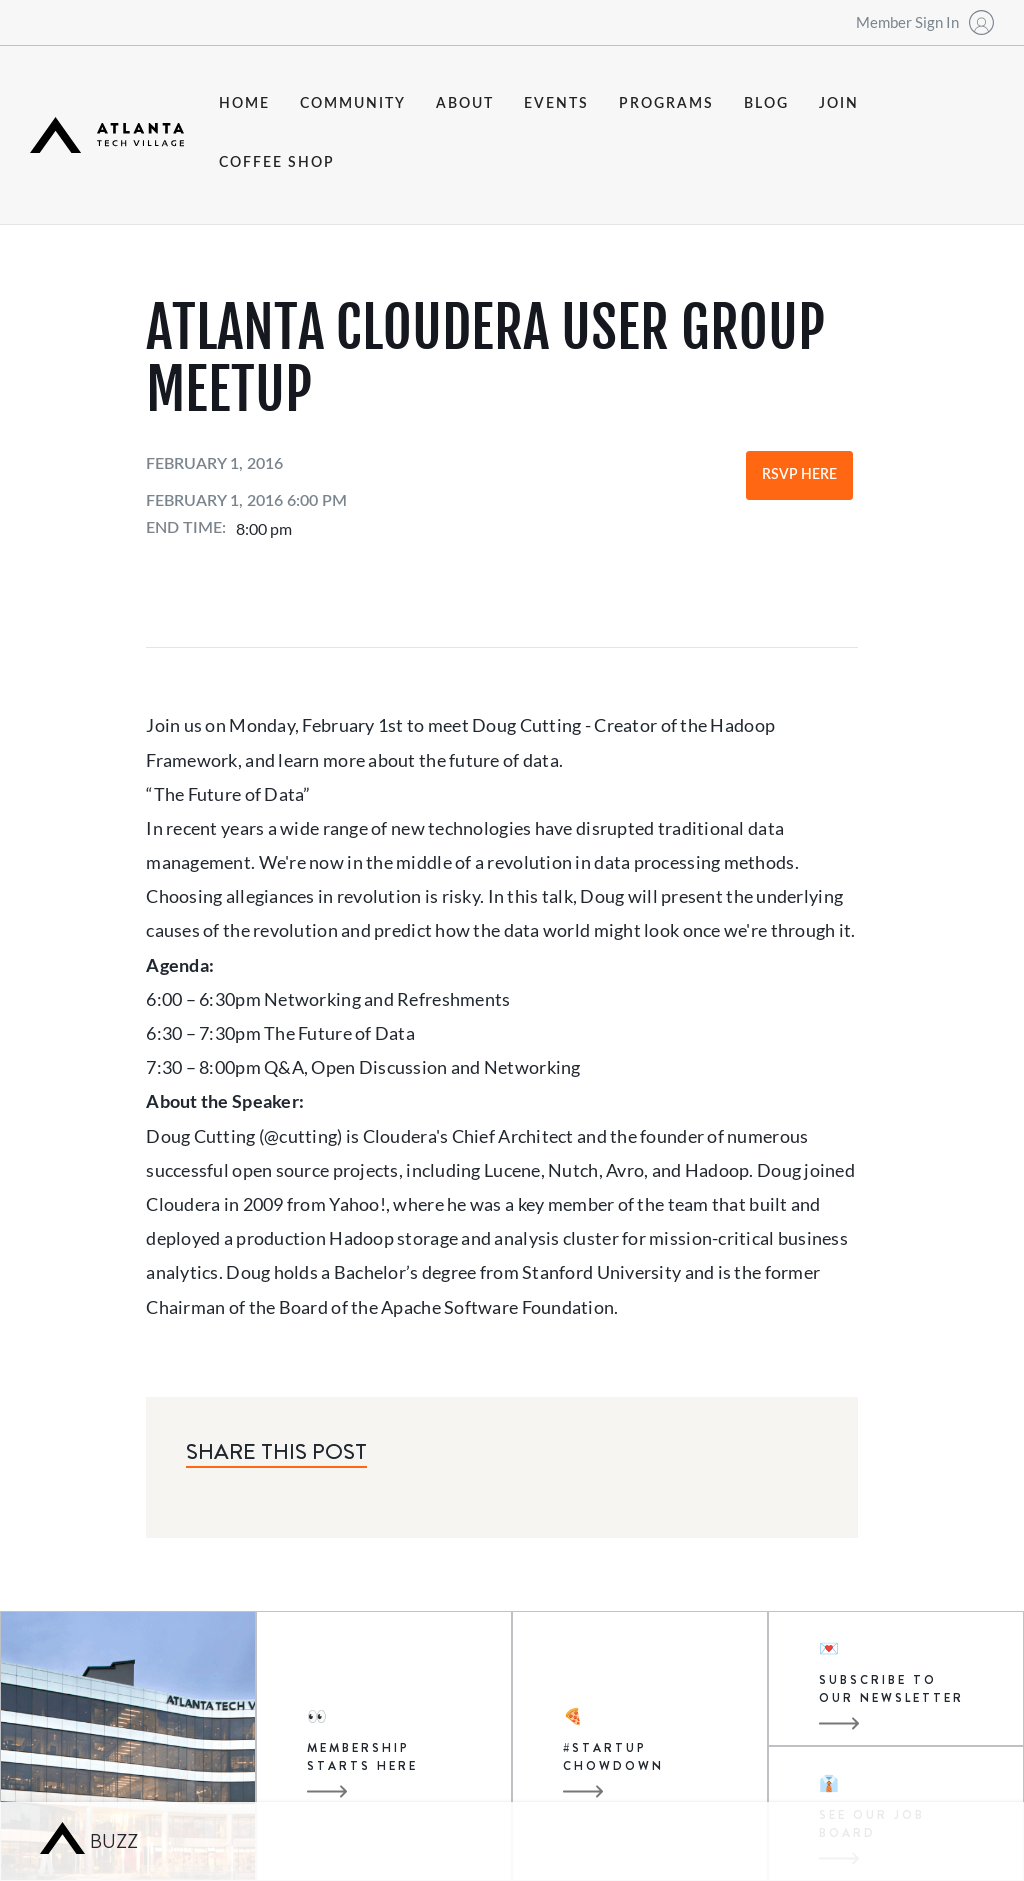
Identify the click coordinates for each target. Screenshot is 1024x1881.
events (556, 104)
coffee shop (277, 163)
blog (766, 104)
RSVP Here (799, 475)
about (465, 104)
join (839, 104)
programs (666, 104)
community (353, 104)
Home (244, 104)
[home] (107, 135)
